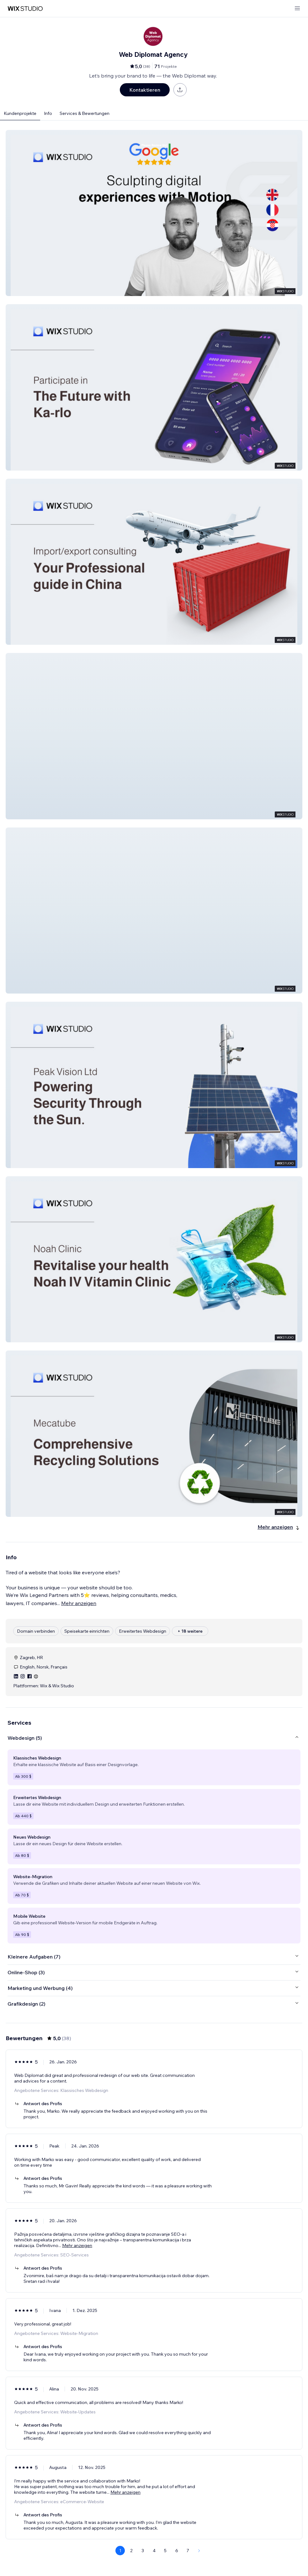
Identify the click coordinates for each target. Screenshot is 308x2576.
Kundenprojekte (20, 113)
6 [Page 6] (176, 2550)
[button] (154, 213)
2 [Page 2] (131, 2550)
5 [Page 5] (165, 2550)
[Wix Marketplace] (25, 8)
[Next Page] (199, 2550)
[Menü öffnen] (297, 8)
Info (48, 113)
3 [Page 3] (142, 2550)
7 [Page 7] (188, 2550)
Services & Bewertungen (84, 113)
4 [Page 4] (154, 2550)
